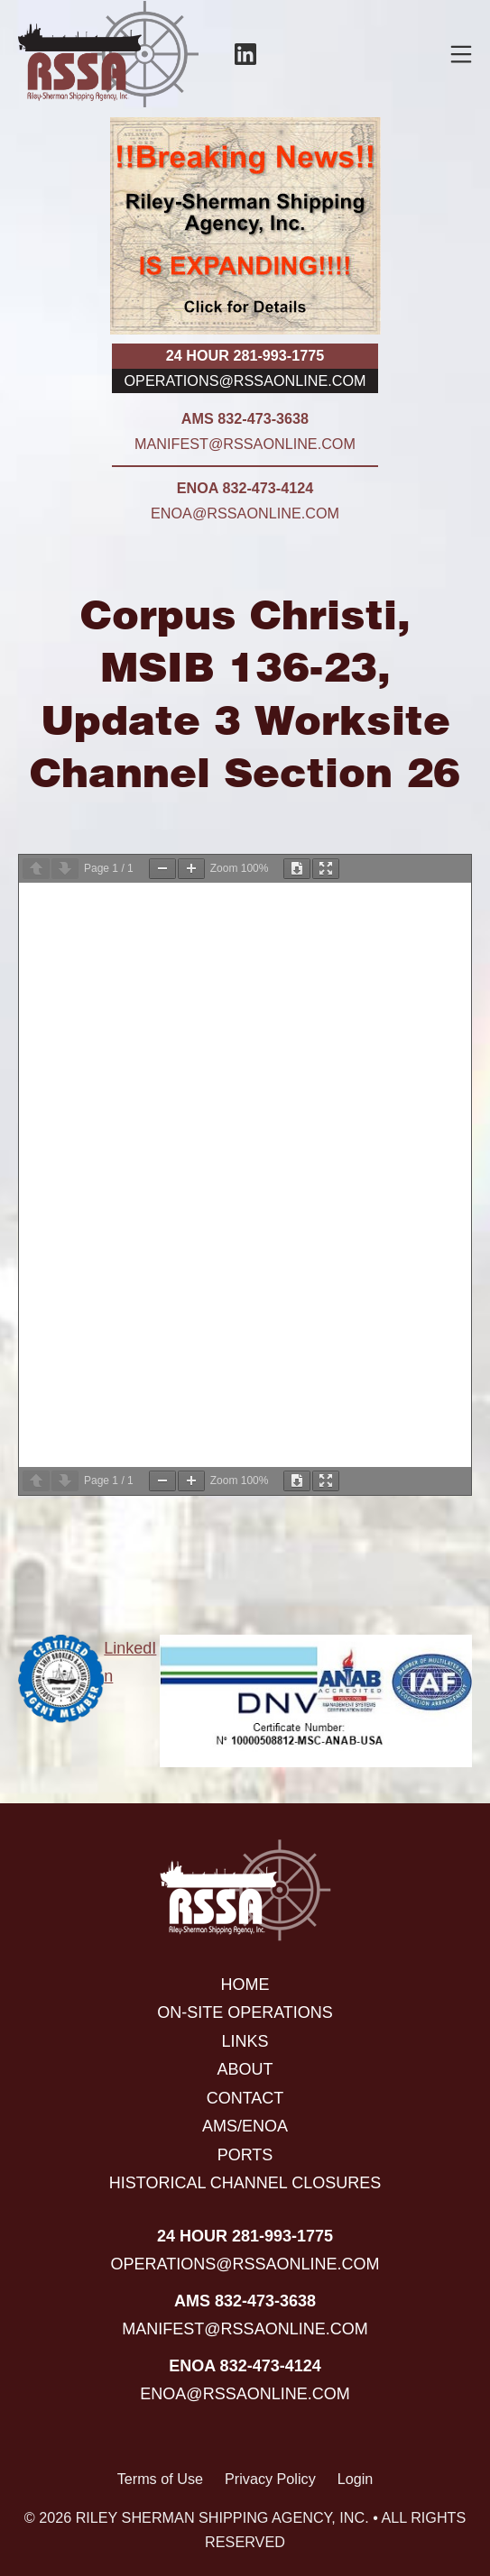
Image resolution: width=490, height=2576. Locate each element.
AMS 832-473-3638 (245, 418)
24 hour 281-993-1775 (245, 355)
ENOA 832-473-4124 (245, 488)
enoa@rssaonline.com (245, 513)
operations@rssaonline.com (245, 380)
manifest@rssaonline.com (245, 443)
